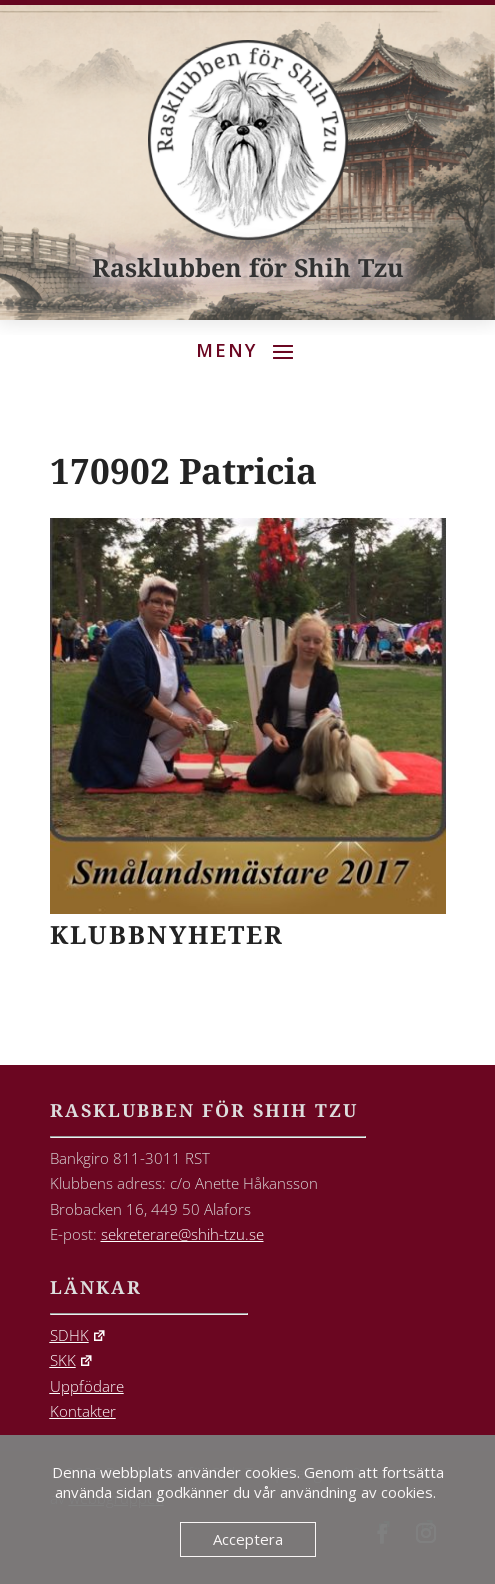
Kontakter (83, 1411)
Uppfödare (87, 1386)
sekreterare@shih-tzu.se (182, 1234)
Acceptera (248, 1539)
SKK (72, 1360)
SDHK (78, 1335)
